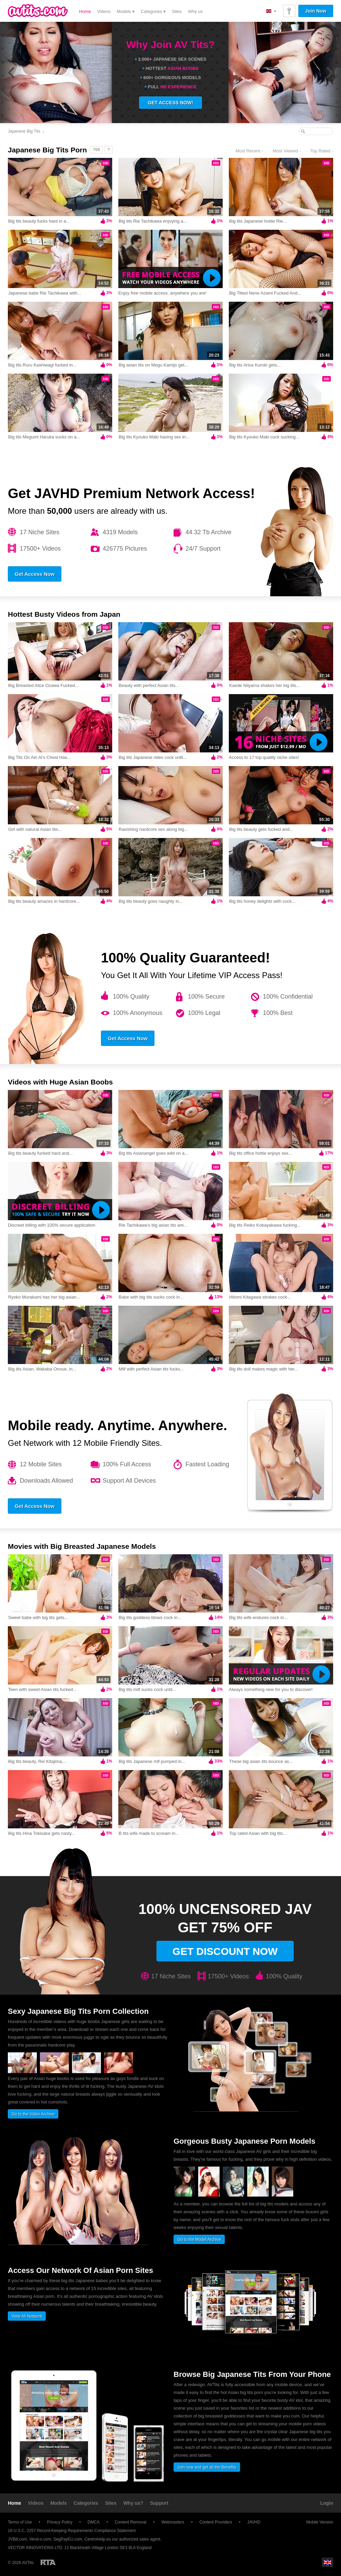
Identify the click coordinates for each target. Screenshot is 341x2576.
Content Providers (215, 2522)
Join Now (315, 11)
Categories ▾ (153, 11)
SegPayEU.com (67, 2539)
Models (58, 2503)
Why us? (133, 2503)
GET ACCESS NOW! (170, 102)
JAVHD (253, 2522)
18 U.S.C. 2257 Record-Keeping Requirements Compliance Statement (72, 2530)
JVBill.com (17, 2539)
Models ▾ (126, 11)
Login (326, 2503)
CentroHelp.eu (98, 2539)
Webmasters (172, 2522)
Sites (177, 11)
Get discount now (225, 1951)
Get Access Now (35, 574)
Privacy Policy (60, 2522)
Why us (195, 11)
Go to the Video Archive (33, 2114)
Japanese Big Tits (24, 131)
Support (159, 2503)
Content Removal (130, 2522)
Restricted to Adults (48, 2562)
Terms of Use (20, 2522)
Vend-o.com (40, 2539)
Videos (104, 11)
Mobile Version (316, 2522)
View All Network (27, 2316)
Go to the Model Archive (199, 2239)
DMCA (94, 2522)
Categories (86, 2503)
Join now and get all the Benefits (206, 2467)
